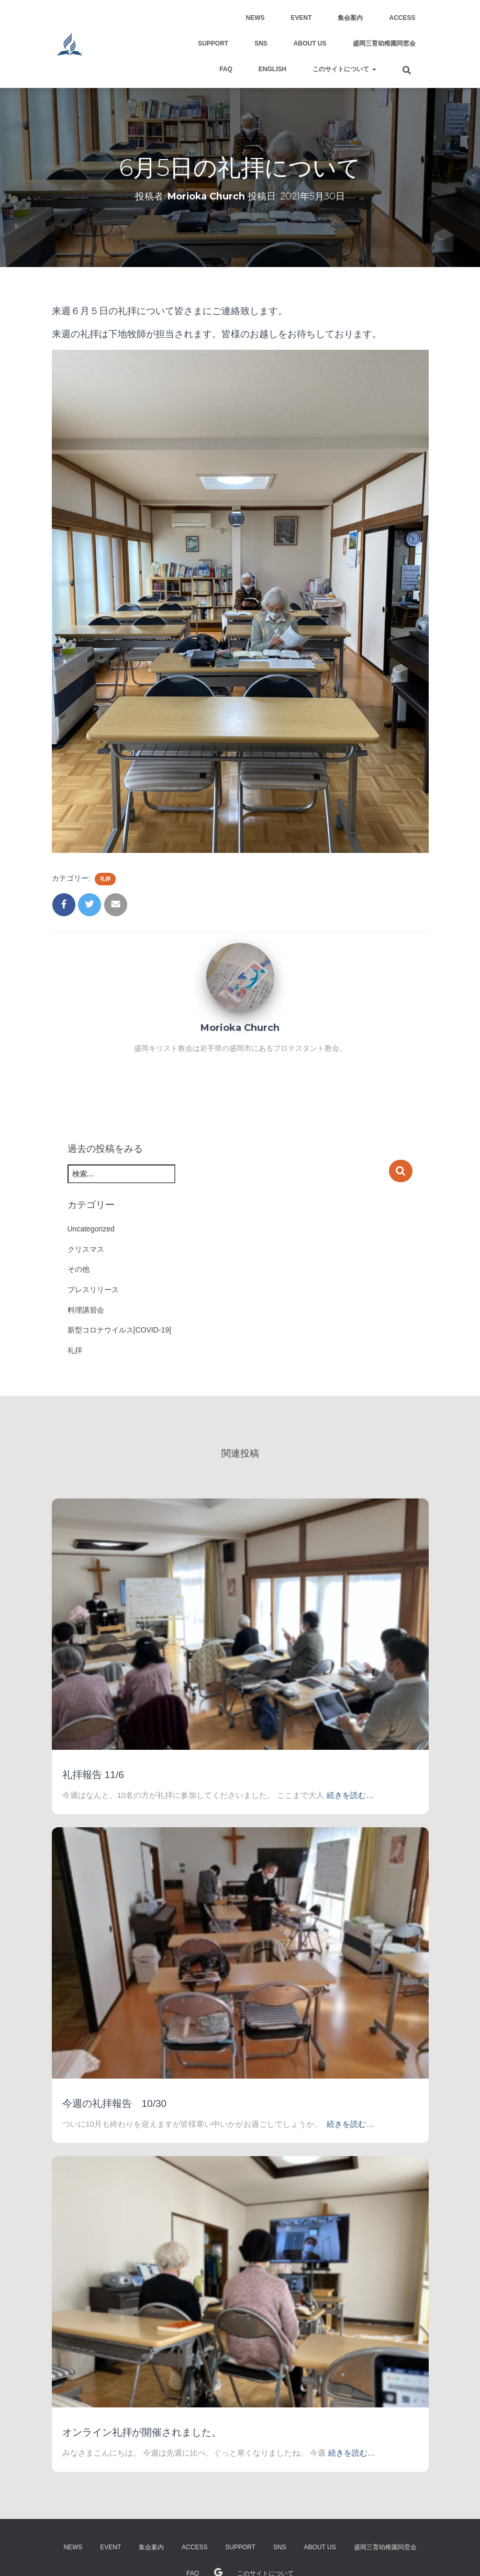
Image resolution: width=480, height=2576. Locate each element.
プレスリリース (93, 1289)
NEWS (254, 17)
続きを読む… (350, 1795)
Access (402, 17)
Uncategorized (91, 1229)
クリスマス (86, 1249)
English (272, 69)
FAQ (225, 69)
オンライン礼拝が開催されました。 (141, 2432)
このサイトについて (344, 69)
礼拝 (105, 879)
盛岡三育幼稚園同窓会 (384, 43)
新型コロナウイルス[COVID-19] (119, 1330)
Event (301, 17)
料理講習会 (86, 1310)
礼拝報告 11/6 (93, 1774)
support (213, 43)
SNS (260, 43)
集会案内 (350, 17)
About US (310, 43)
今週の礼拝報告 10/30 (114, 2103)
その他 (79, 1269)
